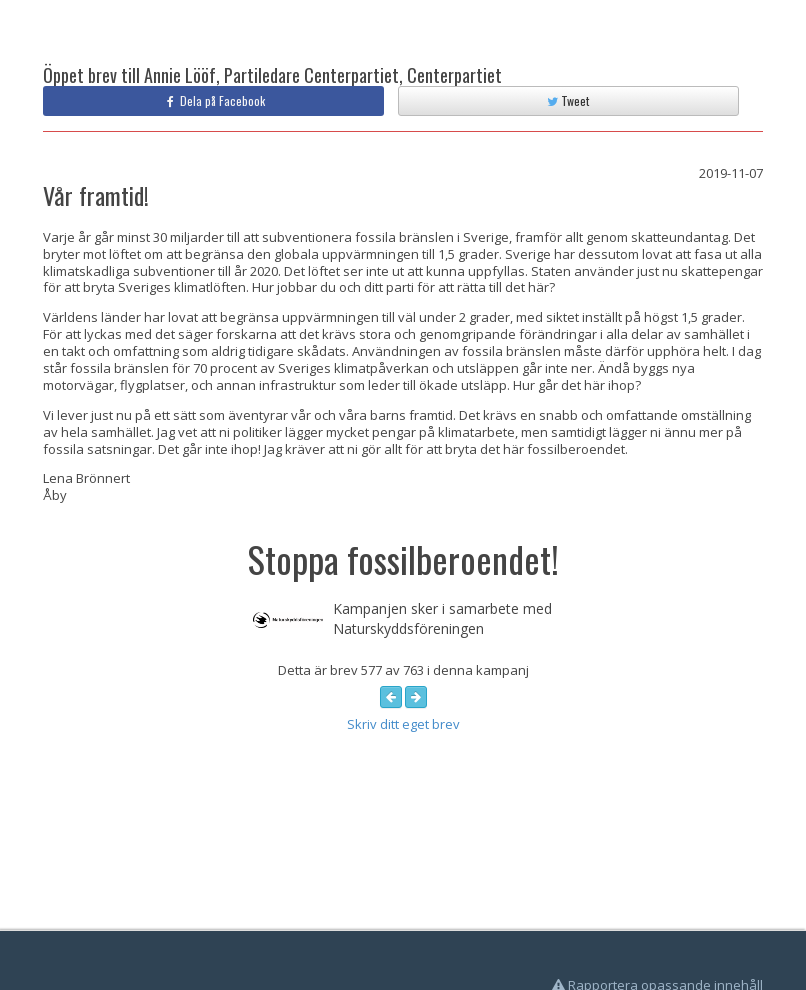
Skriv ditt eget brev (403, 724)
